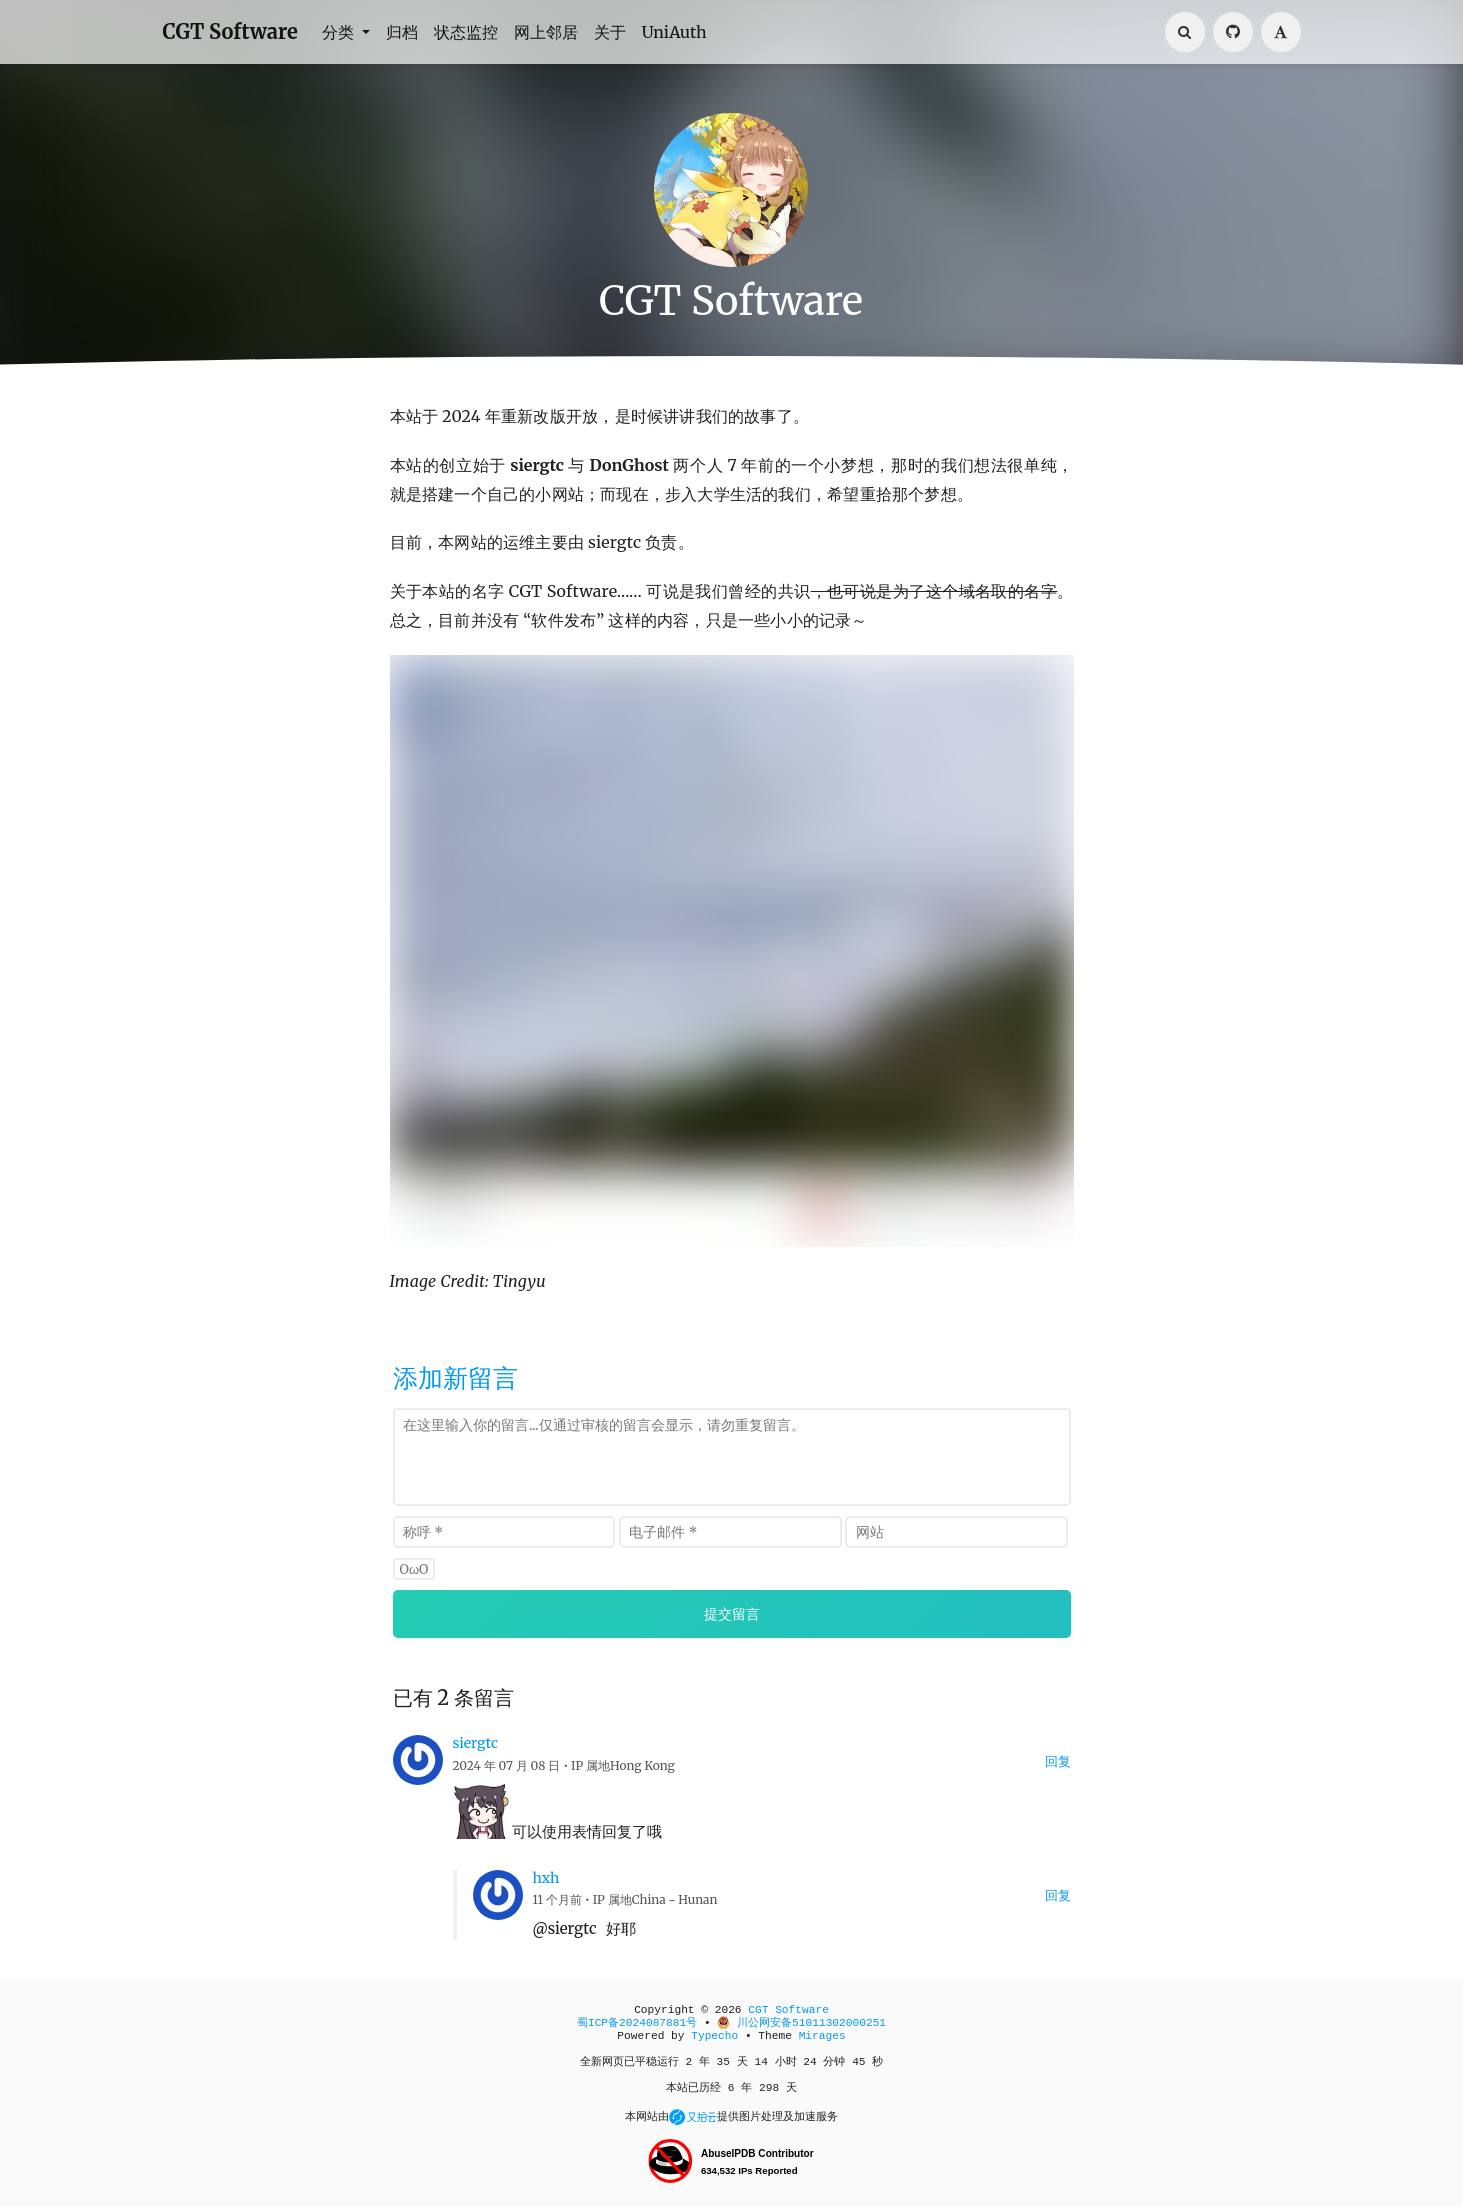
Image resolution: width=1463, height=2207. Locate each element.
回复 (1058, 1761)
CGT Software (230, 31)
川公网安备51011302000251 (801, 2023)
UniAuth (674, 32)
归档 (402, 32)
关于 (610, 32)
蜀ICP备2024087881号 (637, 2023)
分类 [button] (340, 32)
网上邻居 (546, 32)
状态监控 (466, 32)
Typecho (714, 2036)
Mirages (822, 2036)
